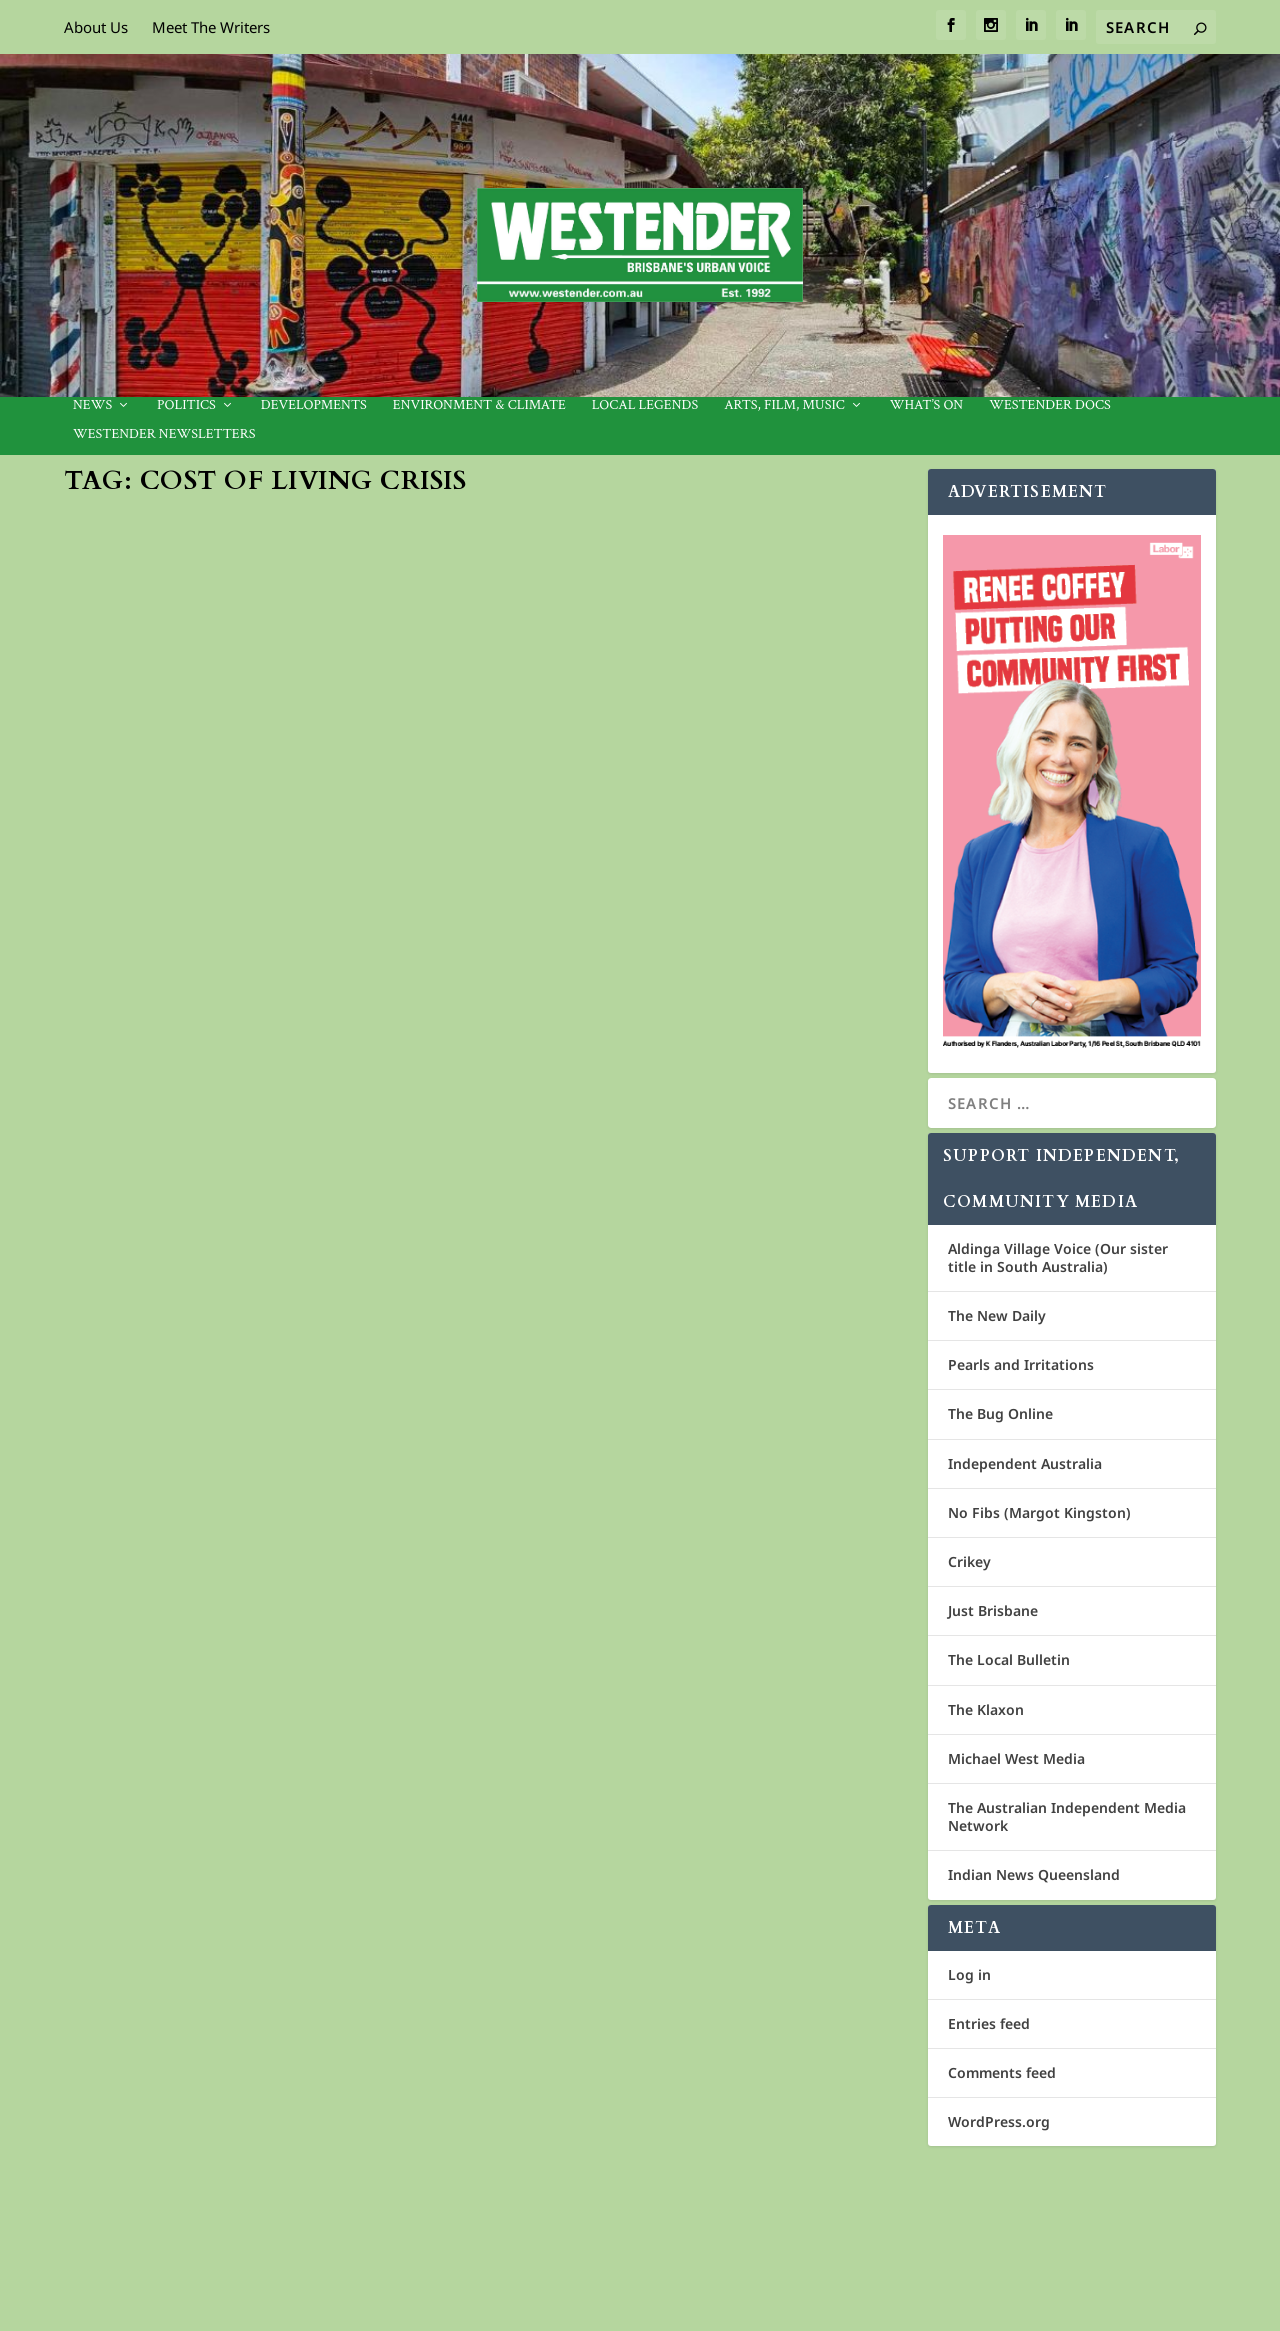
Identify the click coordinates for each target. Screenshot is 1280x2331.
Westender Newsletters (164, 434)
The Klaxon (986, 1709)
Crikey (969, 1561)
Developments (314, 405)
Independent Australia (1025, 1463)
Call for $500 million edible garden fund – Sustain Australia (263, 798)
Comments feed (1002, 2072)
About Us (96, 27)
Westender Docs (1049, 405)
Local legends (645, 405)
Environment (401, 839)
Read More (139, 968)
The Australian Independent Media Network (1067, 1816)
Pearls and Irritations (1021, 1364)
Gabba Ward (357, 1905)
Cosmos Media (199, 2191)
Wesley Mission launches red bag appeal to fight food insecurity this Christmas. (692, 1874)
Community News (311, 839)
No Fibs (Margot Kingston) (1039, 1512)
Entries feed (989, 2023)
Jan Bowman (134, 1362)
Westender (568, 1926)
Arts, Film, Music (784, 405)
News (92, 405)
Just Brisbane (993, 1610)
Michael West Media (1016, 1758)
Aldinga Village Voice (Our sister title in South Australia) (1058, 1257)
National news (847, 860)
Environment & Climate (479, 405)
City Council (283, 1905)
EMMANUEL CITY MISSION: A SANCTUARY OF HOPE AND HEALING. (271, 1320)
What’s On (927, 405)
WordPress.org (999, 2121)
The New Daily (997, 1315)
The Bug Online (1000, 1413)
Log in (969, 1974)
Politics (186, 405)
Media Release (141, 839)
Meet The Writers (211, 27)
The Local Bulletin (1009, 1659)
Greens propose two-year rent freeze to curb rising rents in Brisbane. (240, 1854)
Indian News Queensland (1034, 1874)
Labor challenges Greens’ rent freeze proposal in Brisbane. (681, 1341)
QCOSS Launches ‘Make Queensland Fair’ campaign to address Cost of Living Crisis (701, 809)
